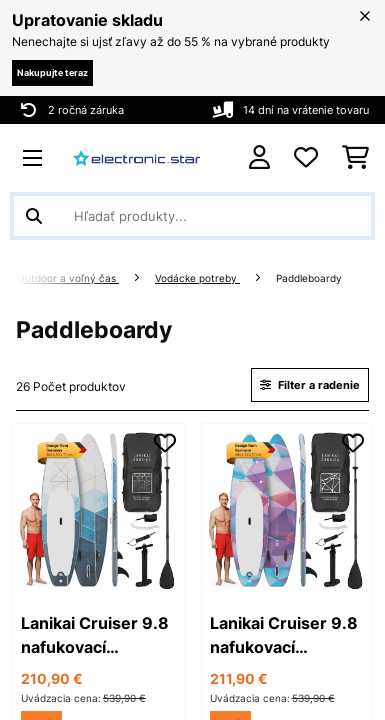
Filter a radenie (310, 385)
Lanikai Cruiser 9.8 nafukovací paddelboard (95, 636)
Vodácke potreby (197, 278)
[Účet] (259, 157)
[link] (98, 509)
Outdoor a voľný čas (68, 278)
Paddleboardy (310, 278)
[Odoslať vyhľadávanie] (34, 216)
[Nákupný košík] (355, 158)
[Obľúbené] (306, 158)
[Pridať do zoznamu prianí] (165, 443)
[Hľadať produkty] (192, 216)
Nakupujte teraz (52, 72)
